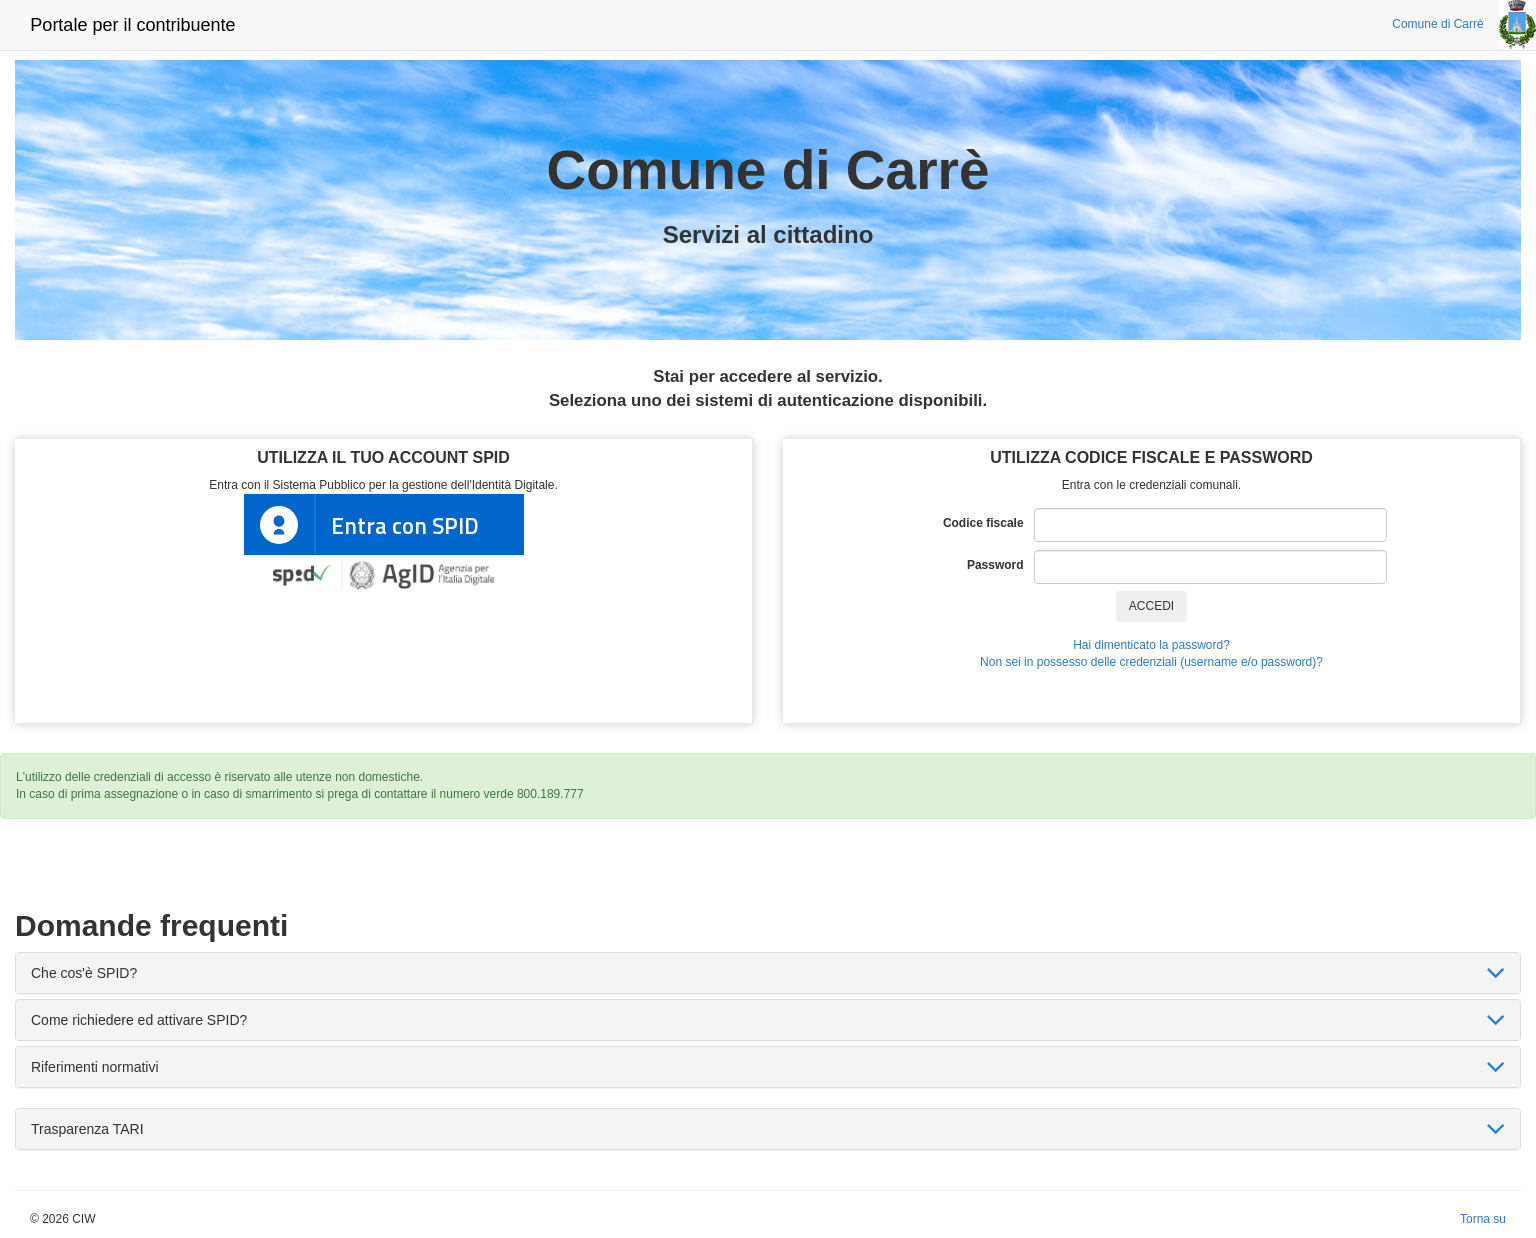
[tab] (768, 973)
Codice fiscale (988, 523)
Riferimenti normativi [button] (95, 1067)
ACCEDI (1151, 606)
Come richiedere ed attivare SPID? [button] (139, 1020)
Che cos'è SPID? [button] (84, 973)
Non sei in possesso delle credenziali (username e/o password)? (1151, 662)
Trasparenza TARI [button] (87, 1129)
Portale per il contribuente (132, 25)
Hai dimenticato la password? (1151, 645)
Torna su (1483, 1219)
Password (1000, 565)
